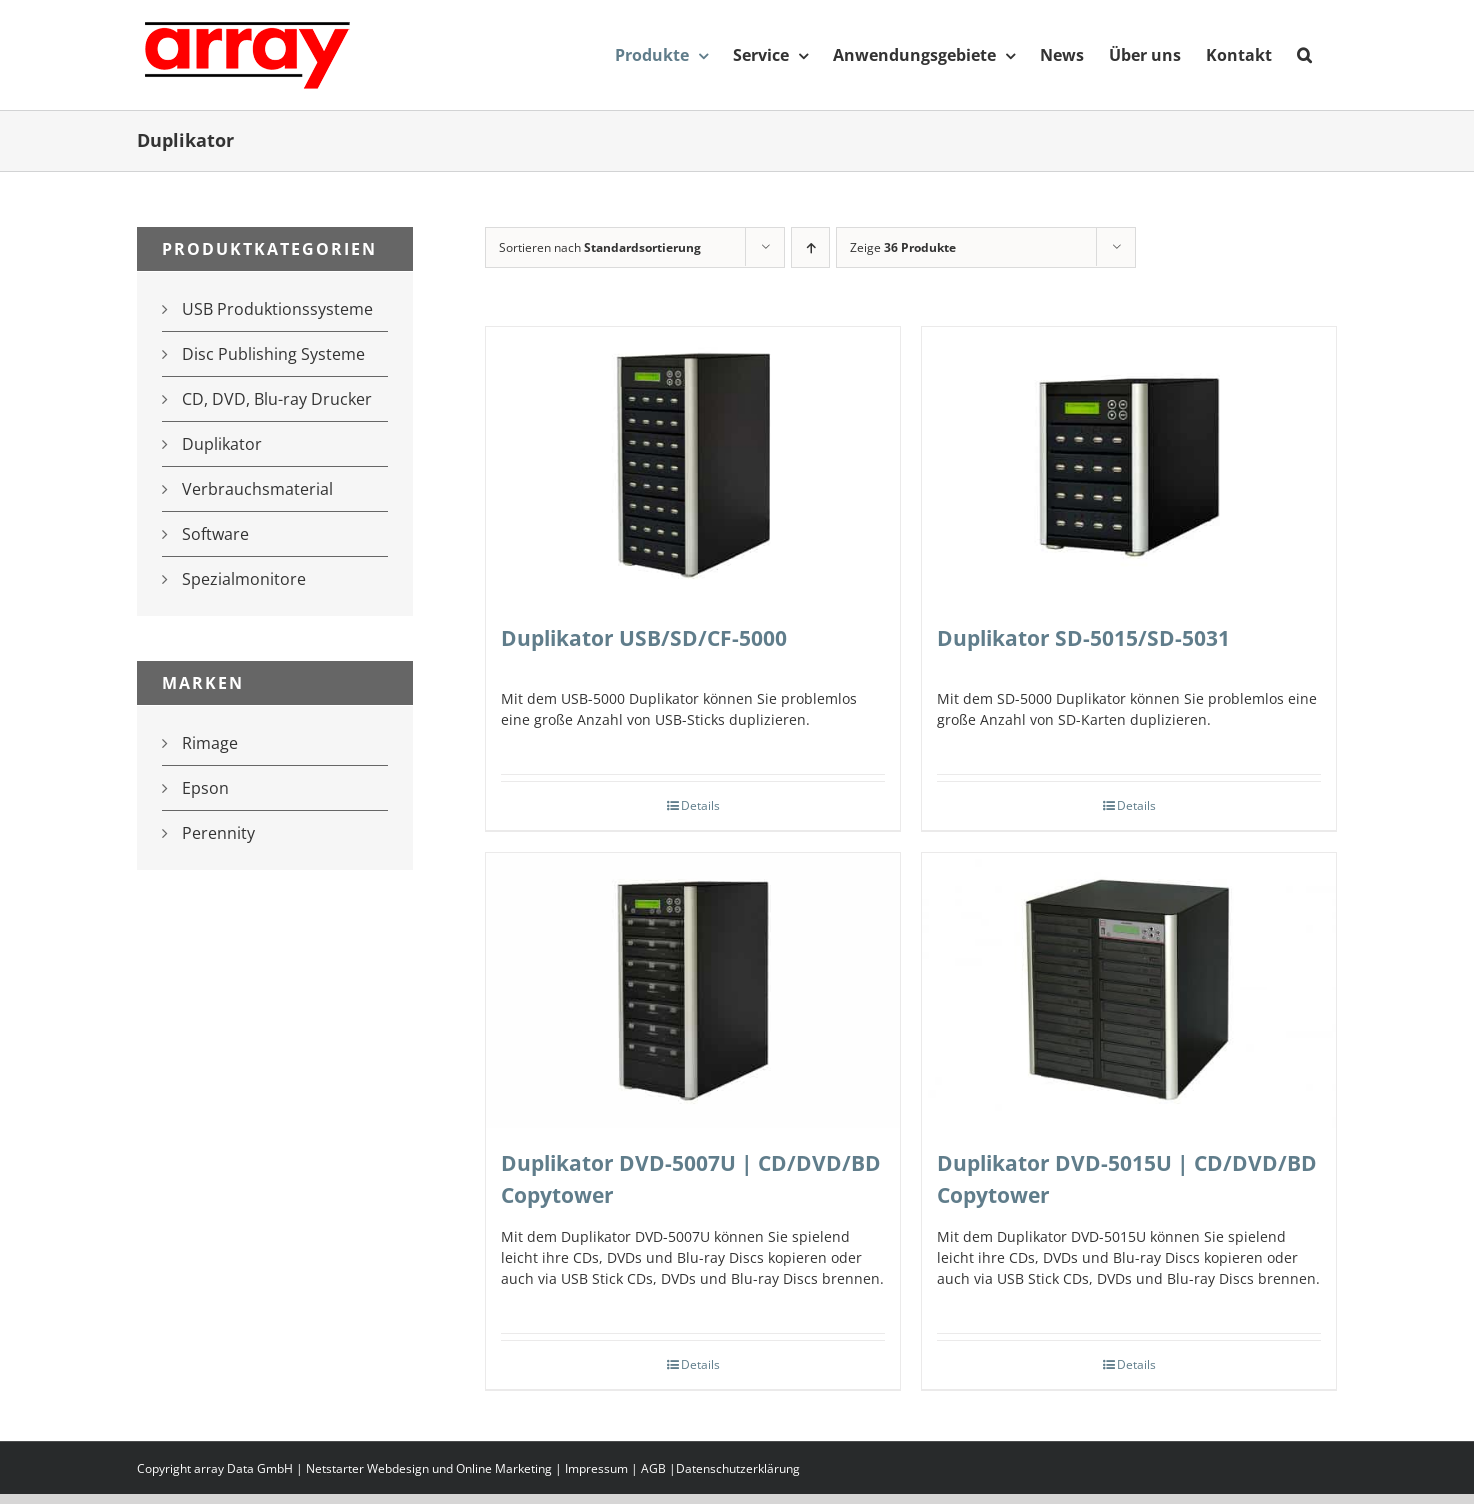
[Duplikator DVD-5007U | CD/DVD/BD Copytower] (693, 991)
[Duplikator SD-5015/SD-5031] (1129, 465)
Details (700, 805)
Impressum (596, 1468)
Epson (205, 788)
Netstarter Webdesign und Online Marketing (429, 1468)
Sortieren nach (600, 247)
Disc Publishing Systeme (273, 354)
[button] (1304, 55)
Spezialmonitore (244, 579)
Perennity (218, 833)
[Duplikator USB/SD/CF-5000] (693, 465)
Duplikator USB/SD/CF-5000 (644, 638)
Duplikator (222, 444)
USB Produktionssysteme (277, 309)
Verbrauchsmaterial (257, 489)
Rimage (210, 743)
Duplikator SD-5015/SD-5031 (1083, 638)
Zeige (903, 247)
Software (215, 534)
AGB (653, 1468)
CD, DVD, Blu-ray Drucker (277, 399)
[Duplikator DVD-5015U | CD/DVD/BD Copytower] (1129, 991)
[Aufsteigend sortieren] (810, 247)
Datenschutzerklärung (738, 1468)
